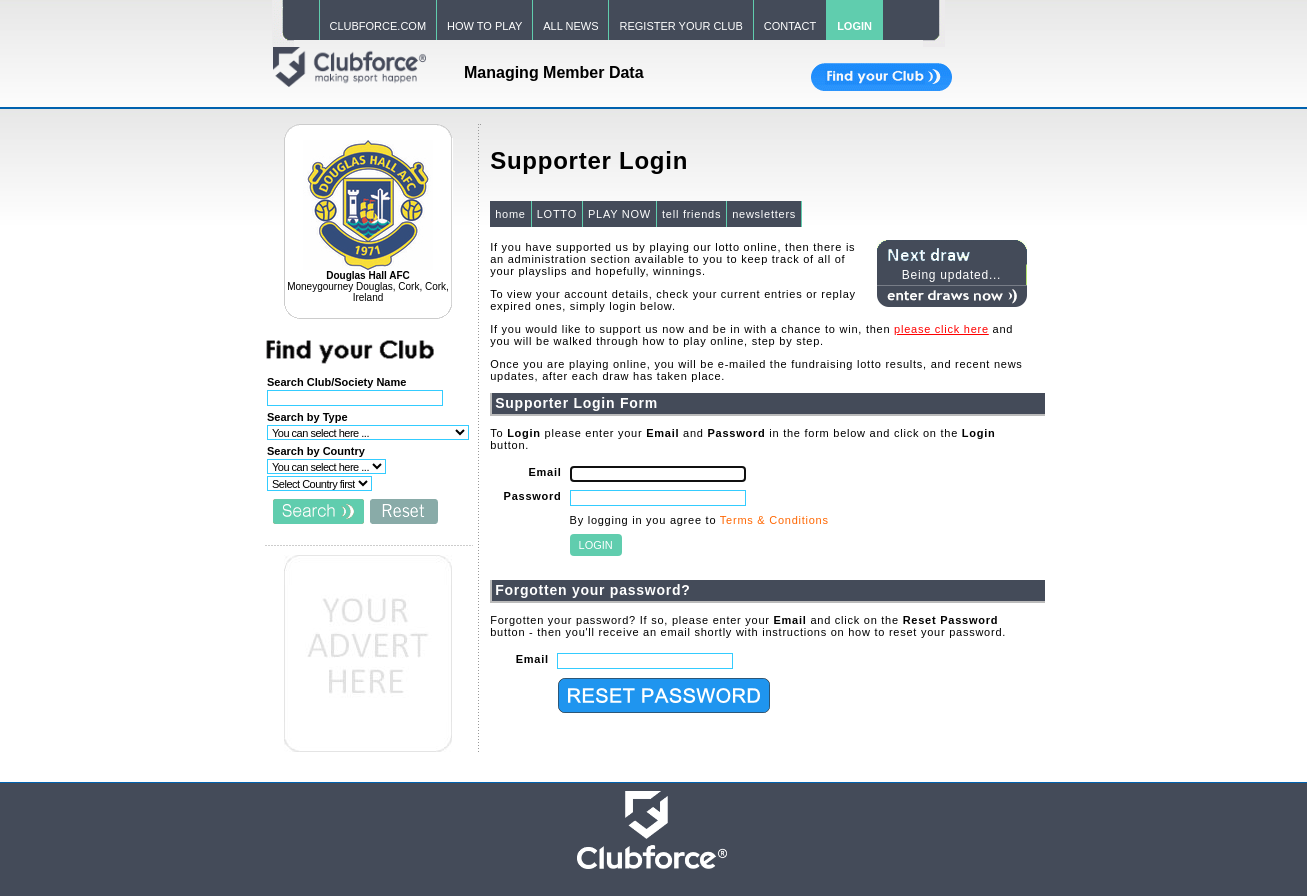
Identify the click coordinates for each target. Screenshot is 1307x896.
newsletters (764, 214)
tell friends (691, 214)
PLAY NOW (619, 214)
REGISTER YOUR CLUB (680, 26)
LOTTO (557, 214)
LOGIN (854, 26)
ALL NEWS (570, 26)
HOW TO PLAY (484, 26)
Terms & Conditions (774, 520)
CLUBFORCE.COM (378, 26)
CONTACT (790, 26)
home (510, 214)
